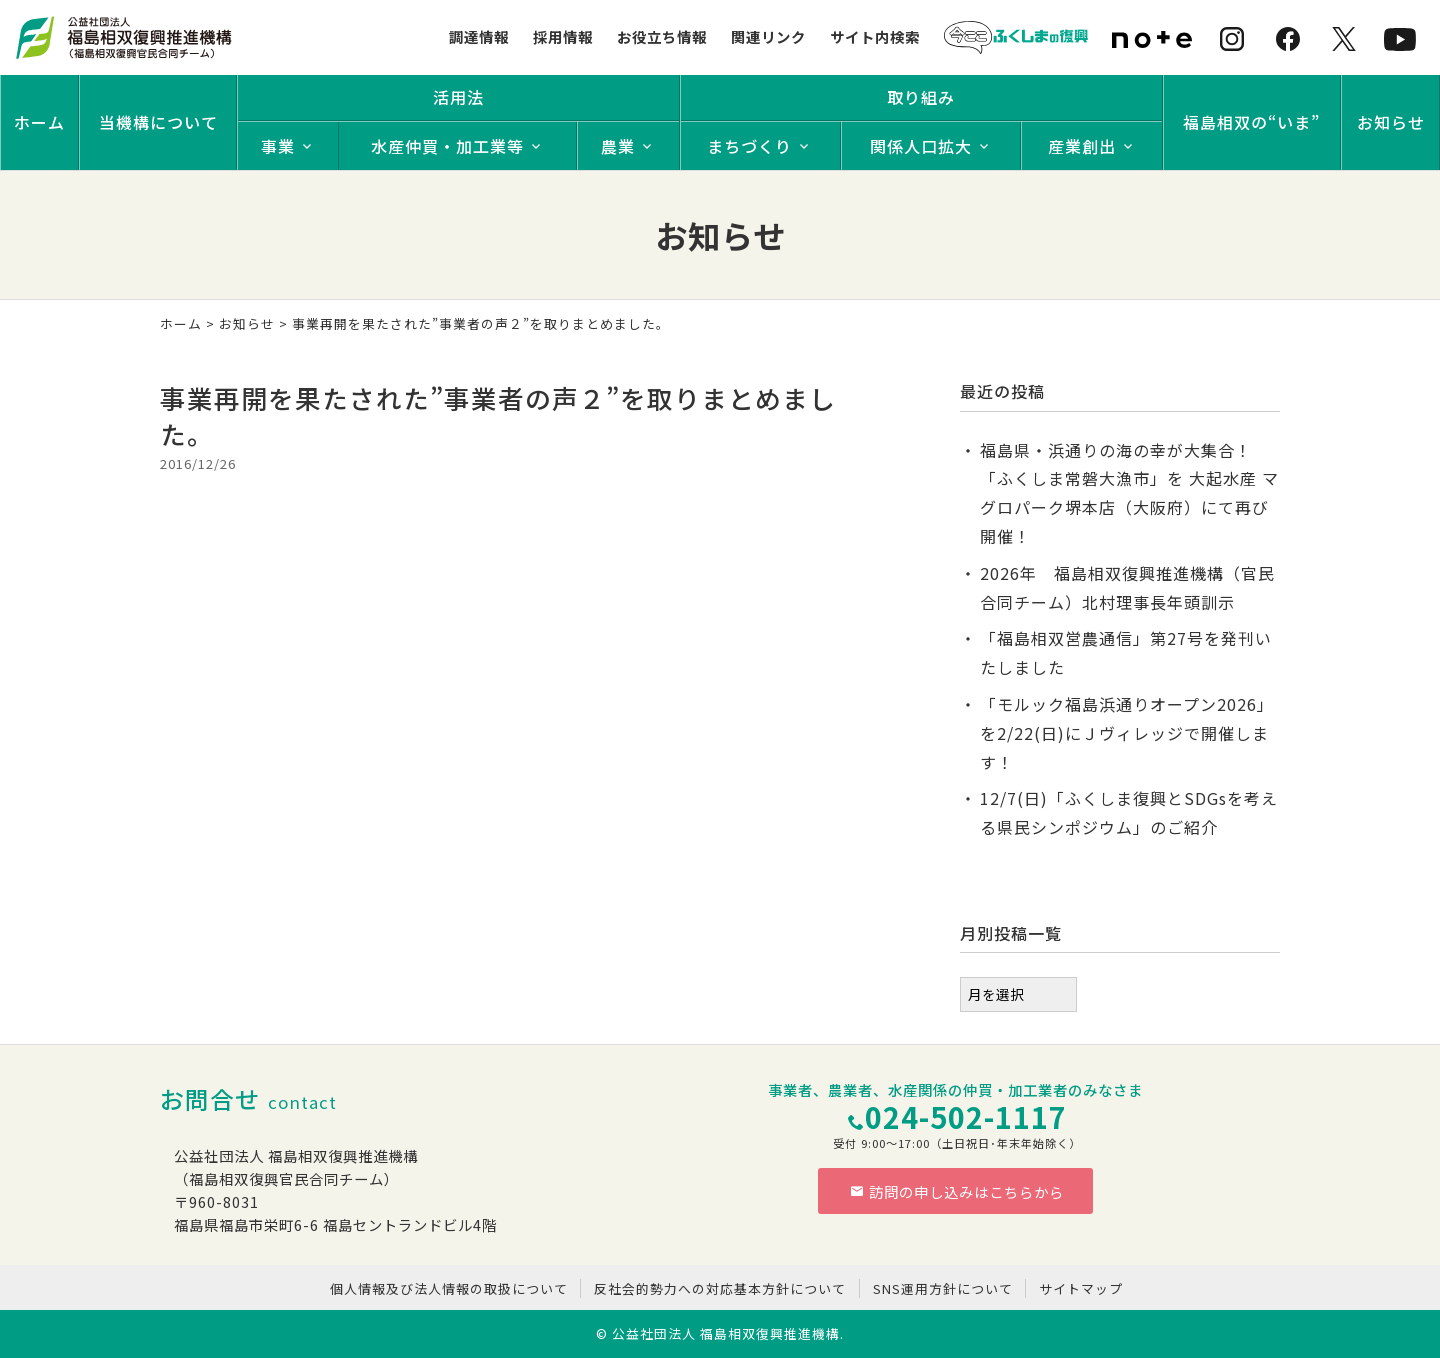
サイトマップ (1081, 1288)
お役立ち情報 (662, 36)
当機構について (158, 122)
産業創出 (1082, 146)
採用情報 (563, 36)
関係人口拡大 (921, 146)
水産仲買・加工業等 (447, 146)
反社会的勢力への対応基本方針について (720, 1288)
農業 (618, 146)
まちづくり (749, 146)
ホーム (39, 122)
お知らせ (1391, 122)
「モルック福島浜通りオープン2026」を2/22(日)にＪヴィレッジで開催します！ (1127, 733)
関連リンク (768, 36)
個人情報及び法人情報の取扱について (449, 1288)
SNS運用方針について (943, 1288)
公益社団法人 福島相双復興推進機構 (726, 1333)
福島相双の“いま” (1251, 122)
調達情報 (479, 36)
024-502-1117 (966, 1116)
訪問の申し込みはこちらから (957, 1191)
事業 (278, 146)
